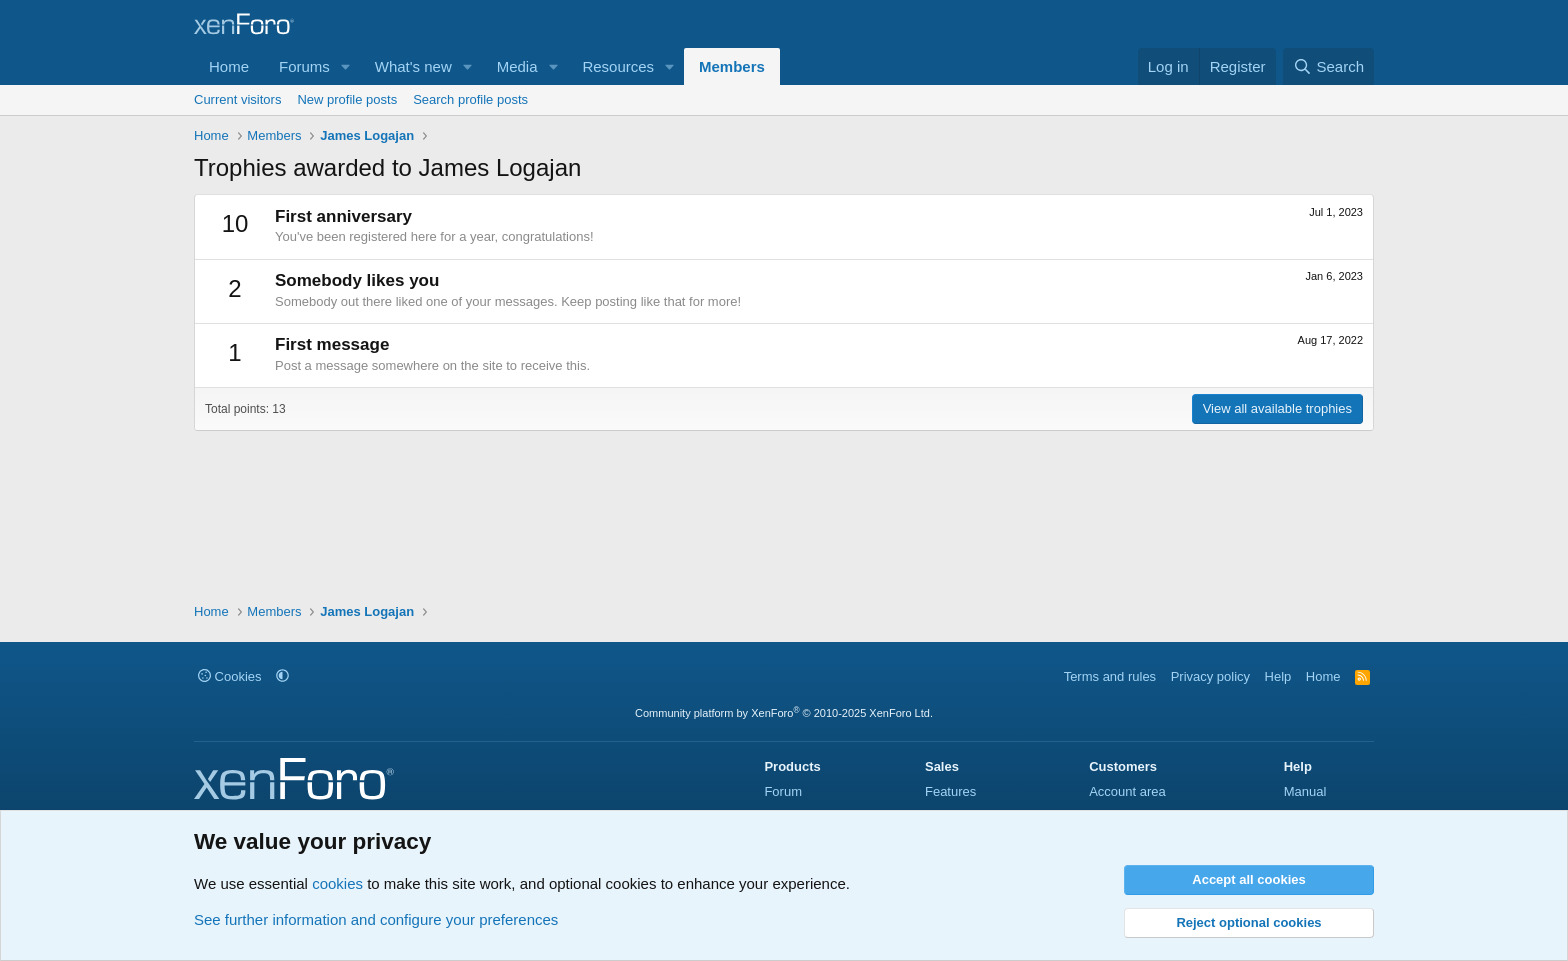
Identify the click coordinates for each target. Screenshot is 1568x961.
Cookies (230, 676)
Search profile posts (470, 99)
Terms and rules (1110, 676)
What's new (413, 66)
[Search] (1328, 66)
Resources (618, 66)
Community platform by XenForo (784, 713)
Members (732, 66)
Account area (1127, 791)
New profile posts (347, 99)
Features (950, 791)
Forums (304, 66)
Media (517, 66)
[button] (346, 66)
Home (229, 66)
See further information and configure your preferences (376, 919)
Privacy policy (1210, 676)
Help (1278, 676)
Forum (783, 791)
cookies (337, 883)
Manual (1305, 791)
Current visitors (237, 99)
